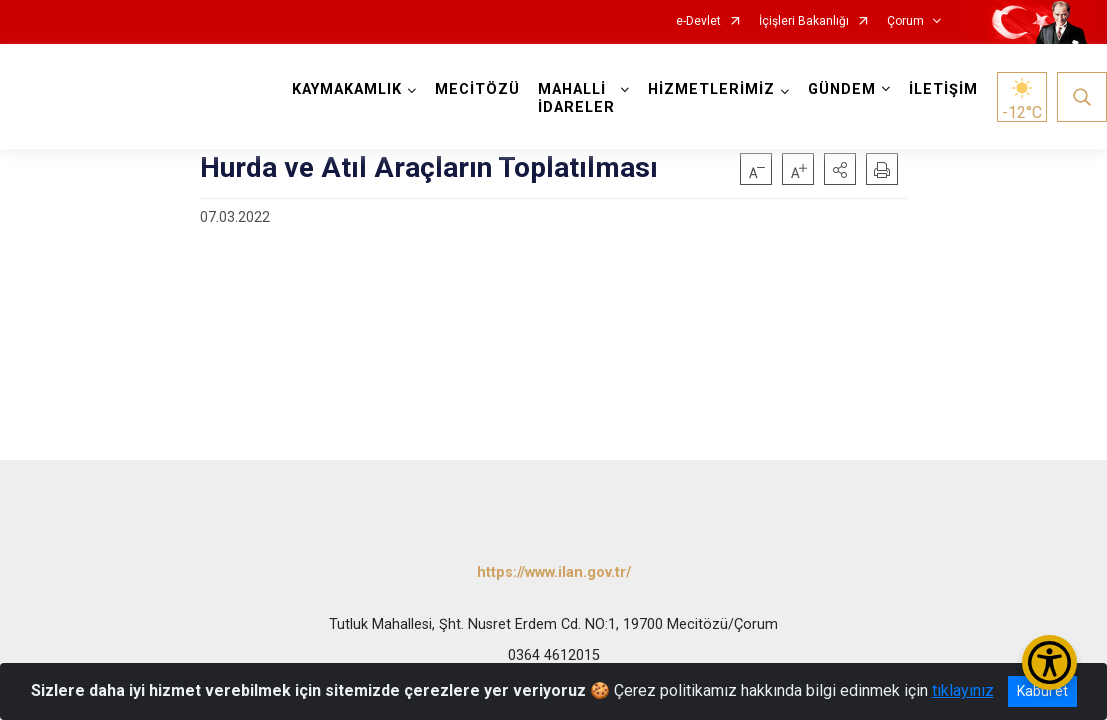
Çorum (905, 21)
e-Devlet (698, 21)
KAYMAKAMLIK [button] (347, 89)
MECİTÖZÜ (477, 89)
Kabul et (1042, 691)
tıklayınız (963, 690)
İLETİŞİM (943, 89)
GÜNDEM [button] (842, 89)
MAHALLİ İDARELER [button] (576, 98)
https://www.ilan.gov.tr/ (554, 572)
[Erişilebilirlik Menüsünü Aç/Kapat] (1049, 662)
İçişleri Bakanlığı (804, 21)
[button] (840, 169)
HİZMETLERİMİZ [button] (711, 89)
